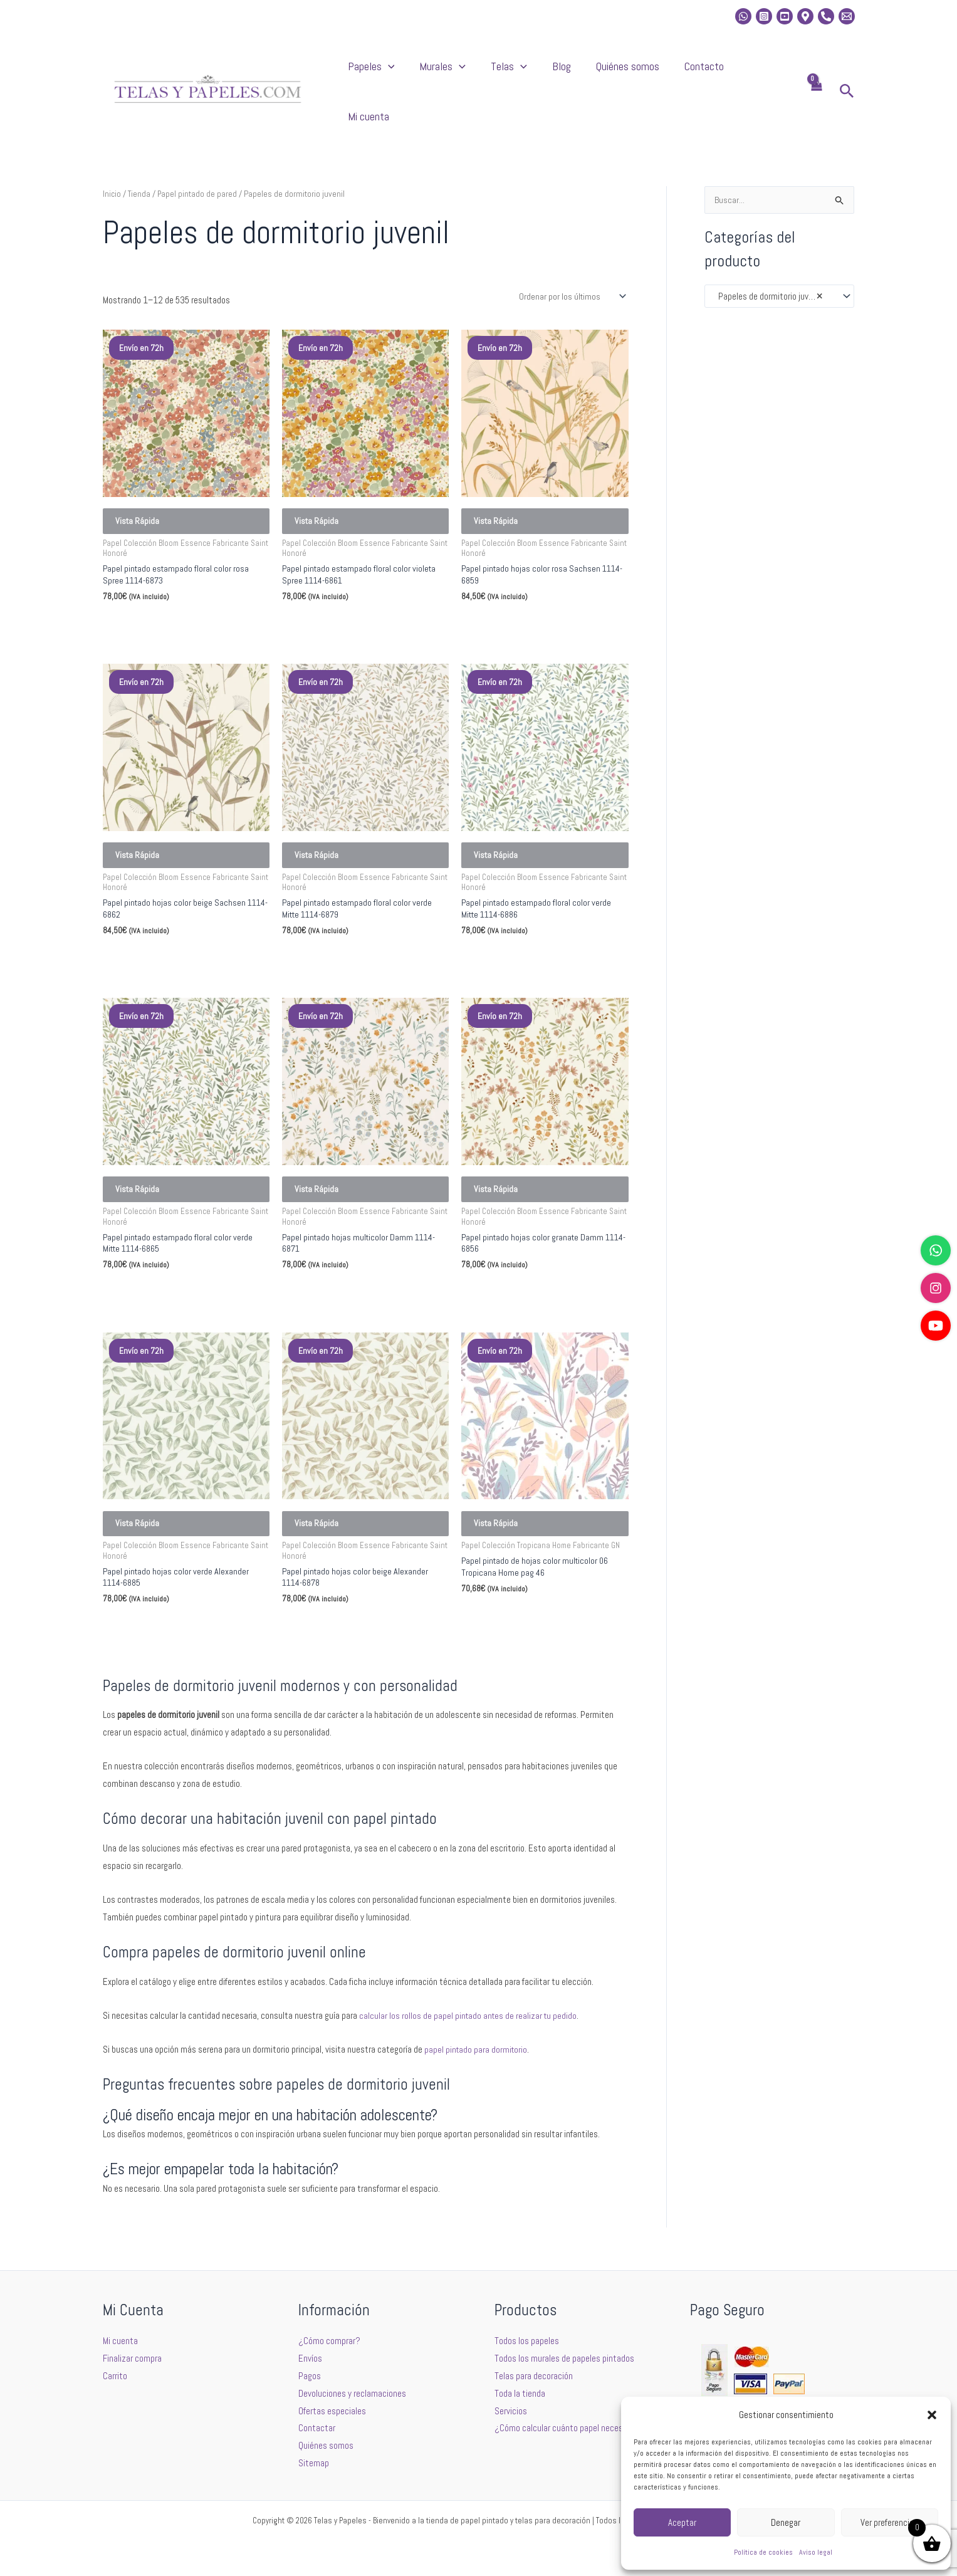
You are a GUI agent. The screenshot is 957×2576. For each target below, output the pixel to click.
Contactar (316, 2428)
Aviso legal (815, 2552)
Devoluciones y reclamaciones (352, 2393)
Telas (555, 73)
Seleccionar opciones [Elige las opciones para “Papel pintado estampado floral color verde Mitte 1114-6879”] (339, 945)
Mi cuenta (766, 72)
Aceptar (682, 2522)
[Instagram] (764, 16)
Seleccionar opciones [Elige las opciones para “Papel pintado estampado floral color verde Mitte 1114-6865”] (160, 1293)
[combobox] (779, 259)
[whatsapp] (743, 16)
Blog (595, 72)
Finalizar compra (132, 2358)
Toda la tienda (519, 2393)
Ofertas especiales (332, 2411)
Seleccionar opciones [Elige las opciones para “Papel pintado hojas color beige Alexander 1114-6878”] (339, 1641)
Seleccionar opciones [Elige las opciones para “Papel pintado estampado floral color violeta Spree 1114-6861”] (339, 598)
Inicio (112, 156)
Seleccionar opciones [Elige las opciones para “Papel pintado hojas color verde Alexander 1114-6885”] (160, 1641)
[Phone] (826, 16)
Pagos (309, 2376)
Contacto (713, 72)
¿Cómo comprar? (329, 2341)
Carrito (115, 2376)
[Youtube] (785, 16)
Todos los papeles (526, 2341)
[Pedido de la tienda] (571, 259)
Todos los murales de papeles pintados (564, 2358)
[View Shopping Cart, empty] (816, 73)
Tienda (139, 156)
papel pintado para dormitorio (477, 2068)
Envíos (310, 2358)
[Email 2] (847, 16)
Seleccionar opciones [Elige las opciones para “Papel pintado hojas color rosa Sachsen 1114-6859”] (518, 598)
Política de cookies (763, 2552)
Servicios (510, 2411)
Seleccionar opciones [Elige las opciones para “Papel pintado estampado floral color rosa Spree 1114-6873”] (160, 598)
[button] (932, 2415)
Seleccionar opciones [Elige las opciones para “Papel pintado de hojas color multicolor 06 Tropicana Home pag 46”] (518, 1631)
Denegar (785, 2522)
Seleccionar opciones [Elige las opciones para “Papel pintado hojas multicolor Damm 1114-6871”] (339, 1293)
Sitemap (313, 2463)
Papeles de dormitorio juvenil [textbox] (767, 259)
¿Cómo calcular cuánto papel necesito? (565, 2428)
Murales (501, 73)
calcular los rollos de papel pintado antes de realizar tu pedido (469, 2034)
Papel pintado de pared (198, 156)
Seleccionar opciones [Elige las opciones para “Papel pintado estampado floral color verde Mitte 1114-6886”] (518, 945)
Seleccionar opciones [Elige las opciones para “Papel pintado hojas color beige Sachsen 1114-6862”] (160, 945)
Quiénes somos (649, 72)
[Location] (805, 16)
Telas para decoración (533, 2376)
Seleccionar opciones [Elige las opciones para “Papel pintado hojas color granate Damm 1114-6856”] (518, 1293)
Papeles (442, 73)
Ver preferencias (889, 2522)
